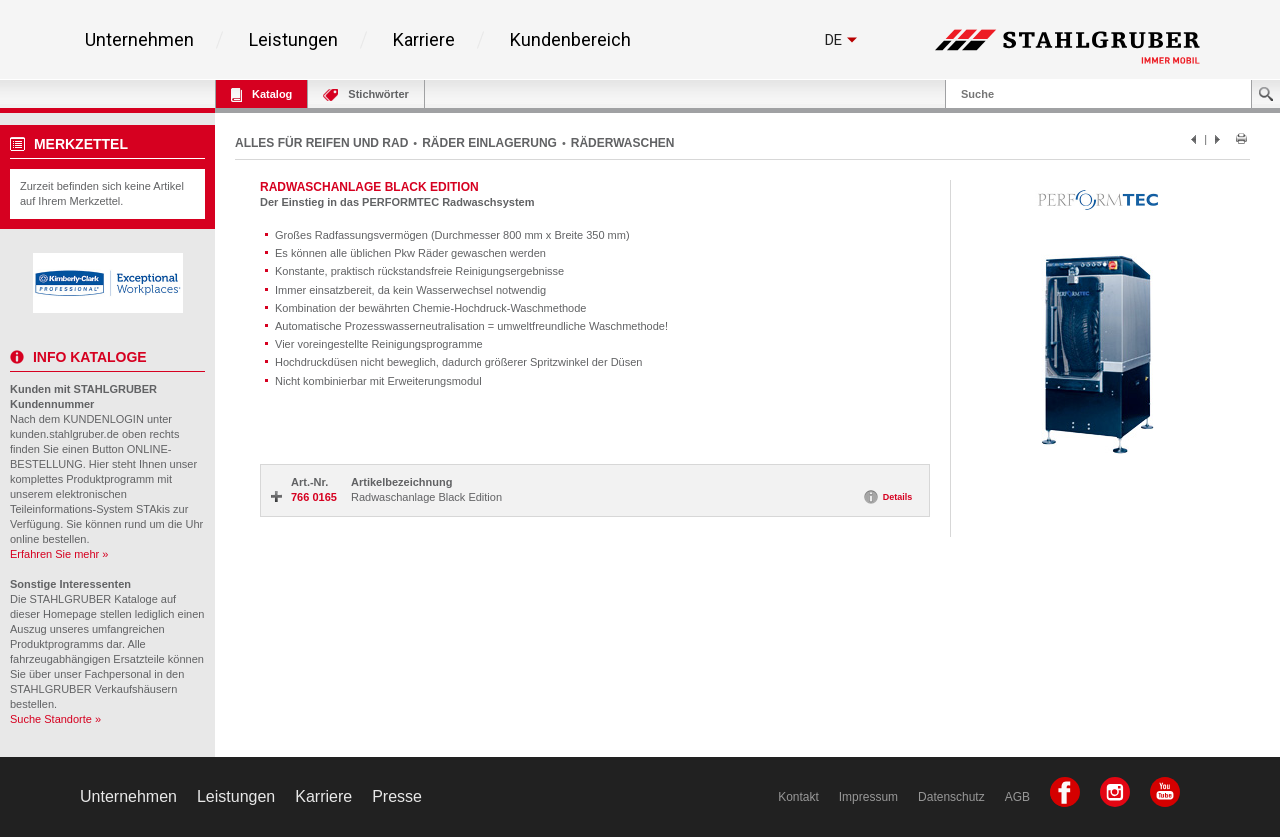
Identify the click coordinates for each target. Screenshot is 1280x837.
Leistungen (293, 40)
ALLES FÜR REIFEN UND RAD (321, 143)
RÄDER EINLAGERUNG (489, 143)
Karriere (424, 40)
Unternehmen (139, 40)
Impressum (868, 797)
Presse (397, 796)
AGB (1017, 797)
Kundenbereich (570, 40)
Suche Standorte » (55, 719)
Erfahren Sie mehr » (59, 554)
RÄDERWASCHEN (623, 143)
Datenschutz (951, 797)
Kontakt (798, 797)
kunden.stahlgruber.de (64, 434)
